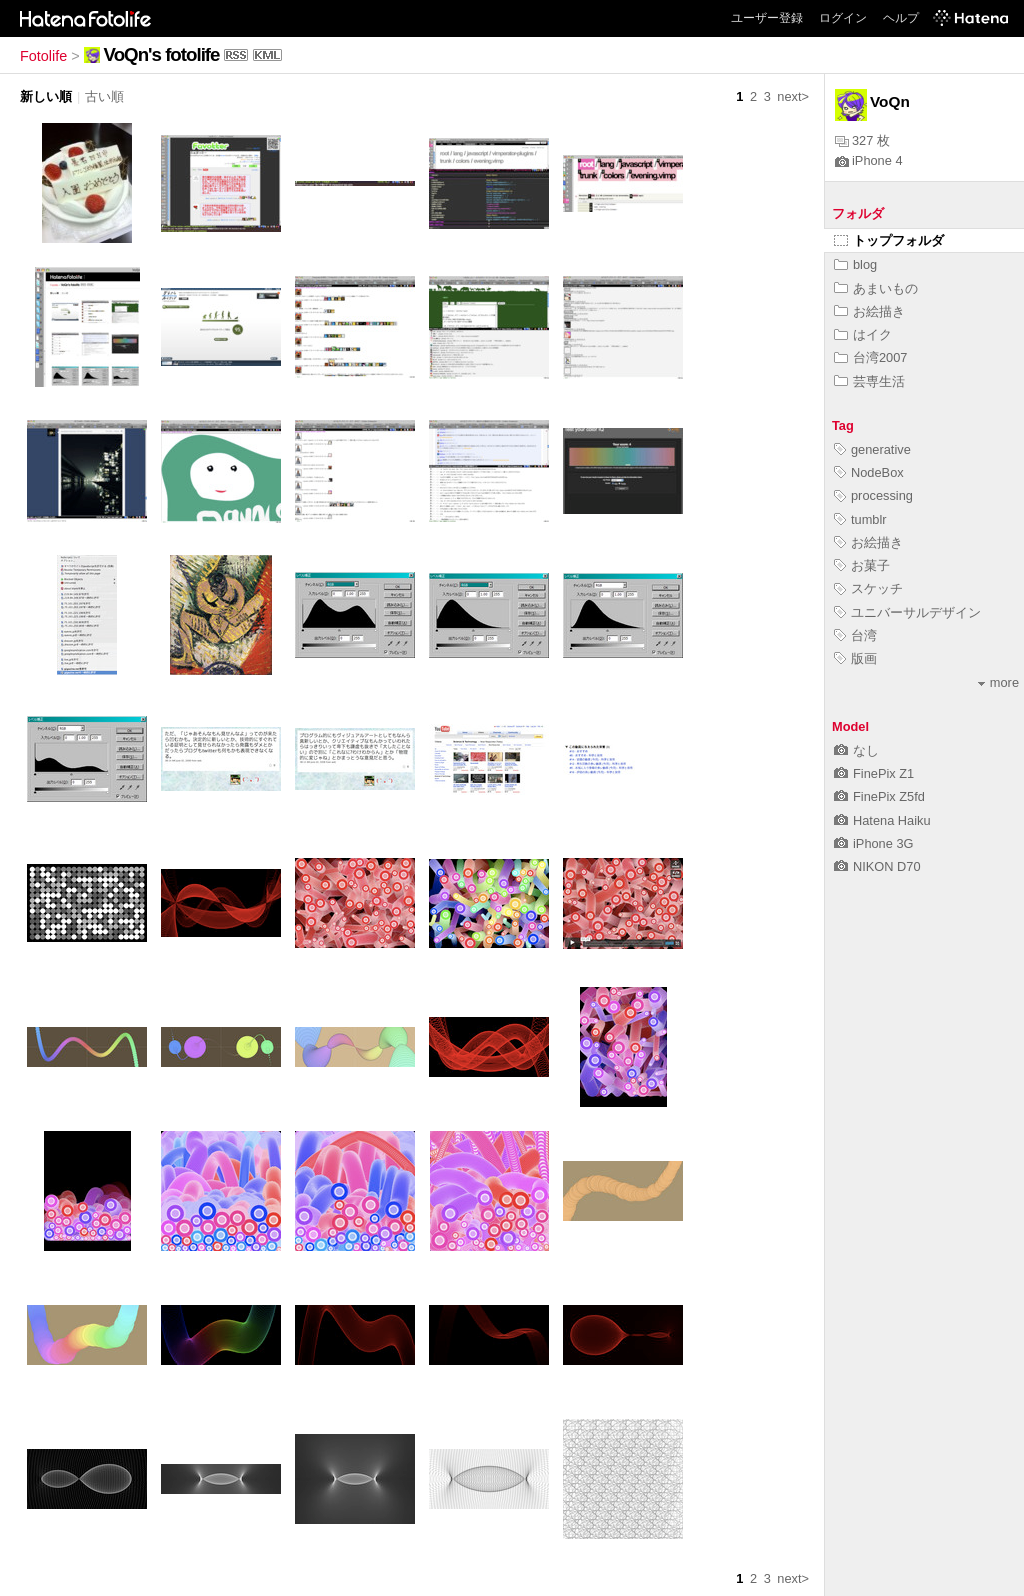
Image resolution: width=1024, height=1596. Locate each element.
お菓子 (862, 565)
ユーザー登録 (767, 18)
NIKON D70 (877, 866)
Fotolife (43, 56)
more (998, 682)
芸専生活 (869, 381)
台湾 (855, 635)
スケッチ (868, 588)
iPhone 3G (873, 843)
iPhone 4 (869, 160)
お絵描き (869, 311)
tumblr (860, 519)
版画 (855, 658)
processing (873, 495)
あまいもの (876, 288)
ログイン (843, 18)
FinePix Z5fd (879, 796)
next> (793, 96)
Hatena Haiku (882, 820)
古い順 (104, 96)
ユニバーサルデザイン (907, 612)
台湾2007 (870, 357)
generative (872, 449)
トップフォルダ (889, 240)
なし (856, 750)
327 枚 (862, 140)
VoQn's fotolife (162, 54)
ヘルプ (901, 18)
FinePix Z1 (874, 773)
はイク (863, 334)
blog (855, 264)
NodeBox (869, 472)
